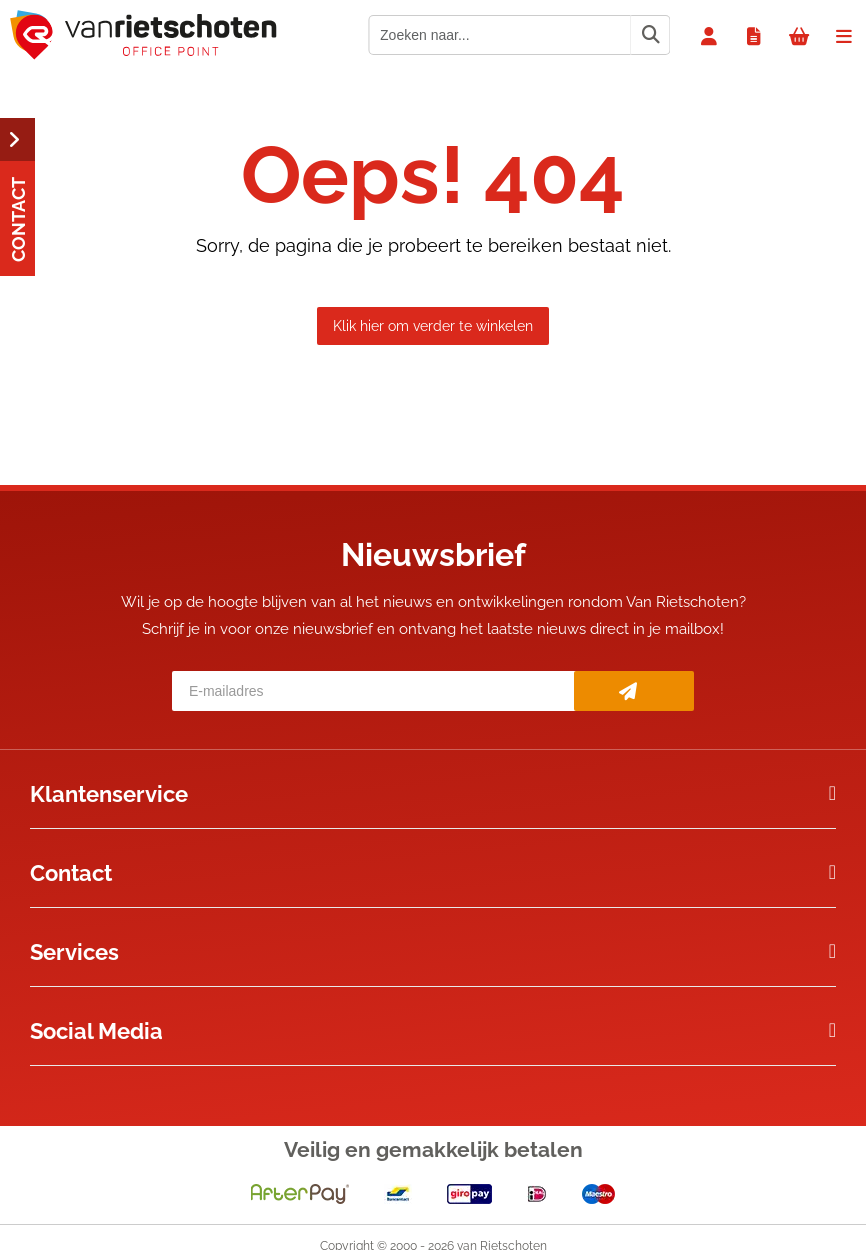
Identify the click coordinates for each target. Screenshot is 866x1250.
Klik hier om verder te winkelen (433, 326)
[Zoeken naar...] (650, 35)
